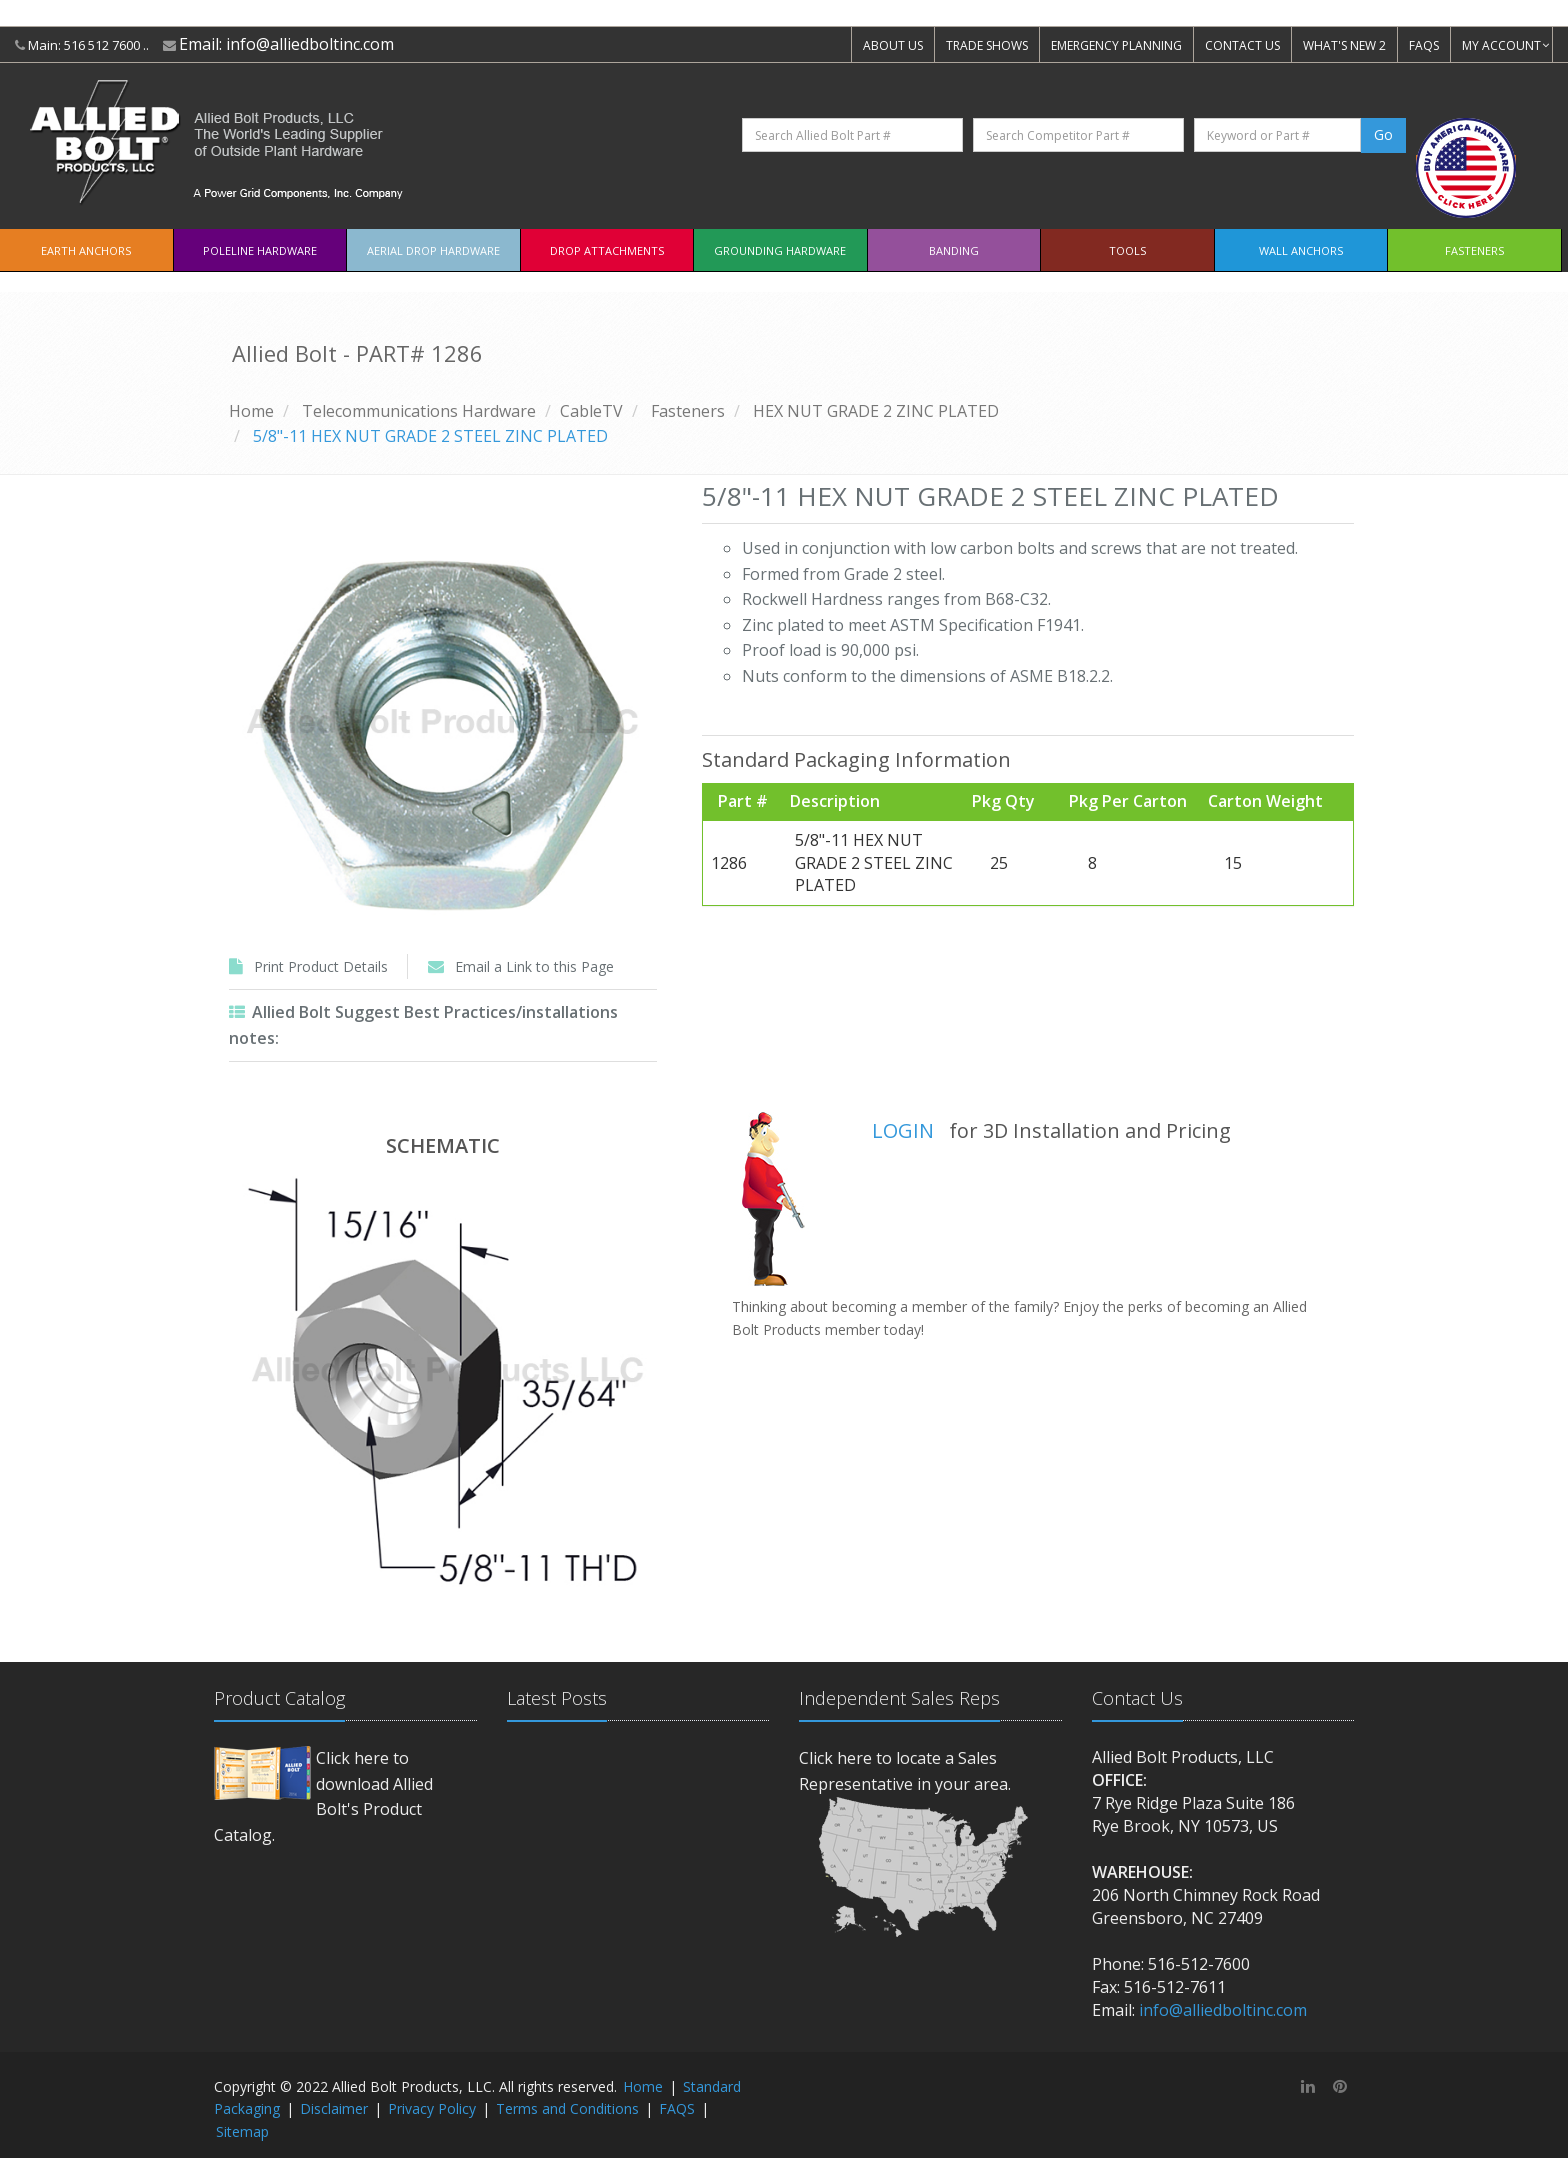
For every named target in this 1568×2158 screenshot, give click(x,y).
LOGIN (903, 1130)
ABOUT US (893, 45)
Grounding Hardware (780, 250)
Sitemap (242, 2131)
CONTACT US (1242, 45)
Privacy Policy (432, 2108)
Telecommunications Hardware (419, 411)
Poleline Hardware (260, 250)
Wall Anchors (1301, 250)
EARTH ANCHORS (86, 250)
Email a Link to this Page (534, 966)
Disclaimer (334, 2108)
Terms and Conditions (567, 2108)
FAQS (1424, 45)
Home (251, 411)
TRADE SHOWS (987, 45)
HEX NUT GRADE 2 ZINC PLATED (876, 411)
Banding (954, 250)
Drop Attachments (607, 250)
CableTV (591, 411)
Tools (1127, 250)
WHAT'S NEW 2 (1344, 45)
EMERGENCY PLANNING (1116, 45)
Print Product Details (321, 966)
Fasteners (1474, 250)
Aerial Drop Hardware (433, 250)
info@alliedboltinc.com (310, 44)
